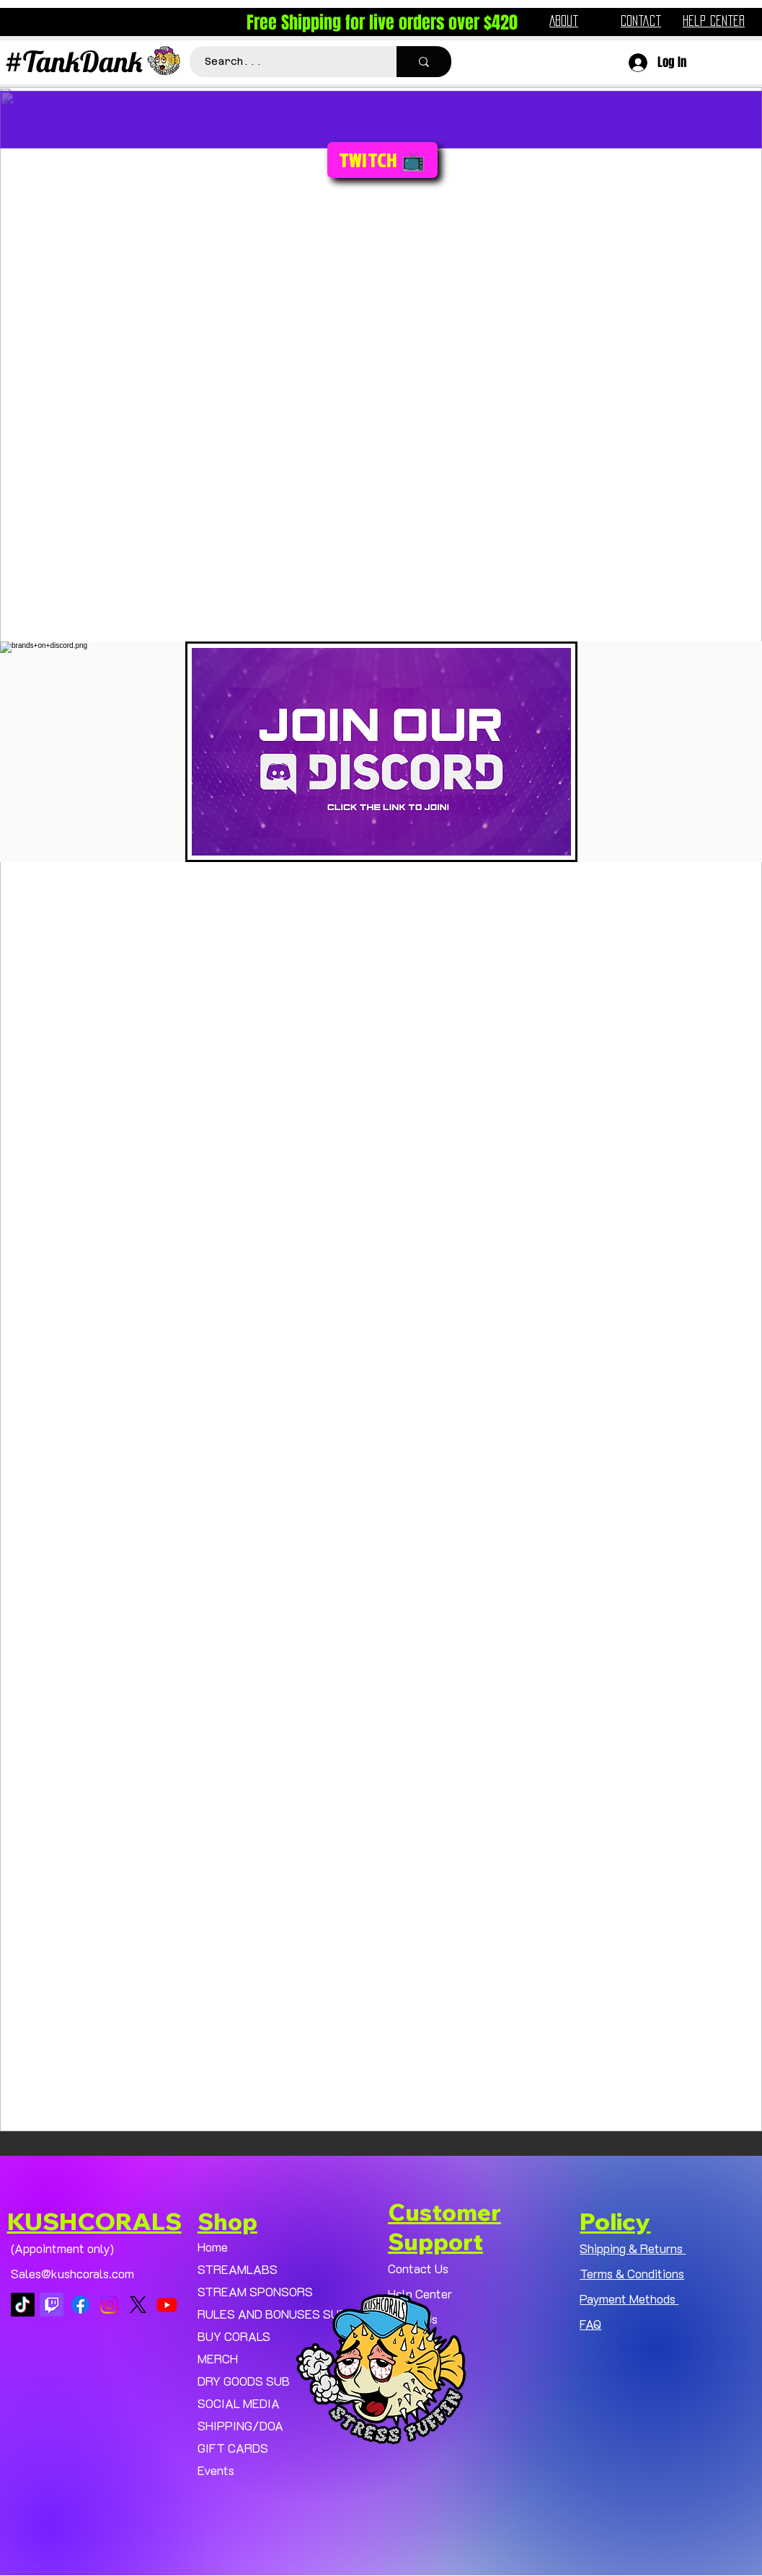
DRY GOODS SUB (244, 2381)
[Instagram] (109, 2305)
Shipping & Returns (633, 2248)
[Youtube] (167, 2305)
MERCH (218, 2358)
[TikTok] (23, 2305)
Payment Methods (629, 2298)
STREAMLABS (238, 2269)
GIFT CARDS (233, 2448)
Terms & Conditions (632, 2273)
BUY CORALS (234, 2336)
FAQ (590, 2324)
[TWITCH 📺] (382, 160)
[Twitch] (51, 2305)
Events (216, 2470)
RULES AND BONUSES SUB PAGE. (282, 2314)
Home (213, 2247)
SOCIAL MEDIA (239, 2403)
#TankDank (73, 61)
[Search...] (285, 61)
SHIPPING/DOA (240, 2425)
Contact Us (418, 2268)
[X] (138, 2305)
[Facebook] (80, 2305)
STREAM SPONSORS (255, 2291)
